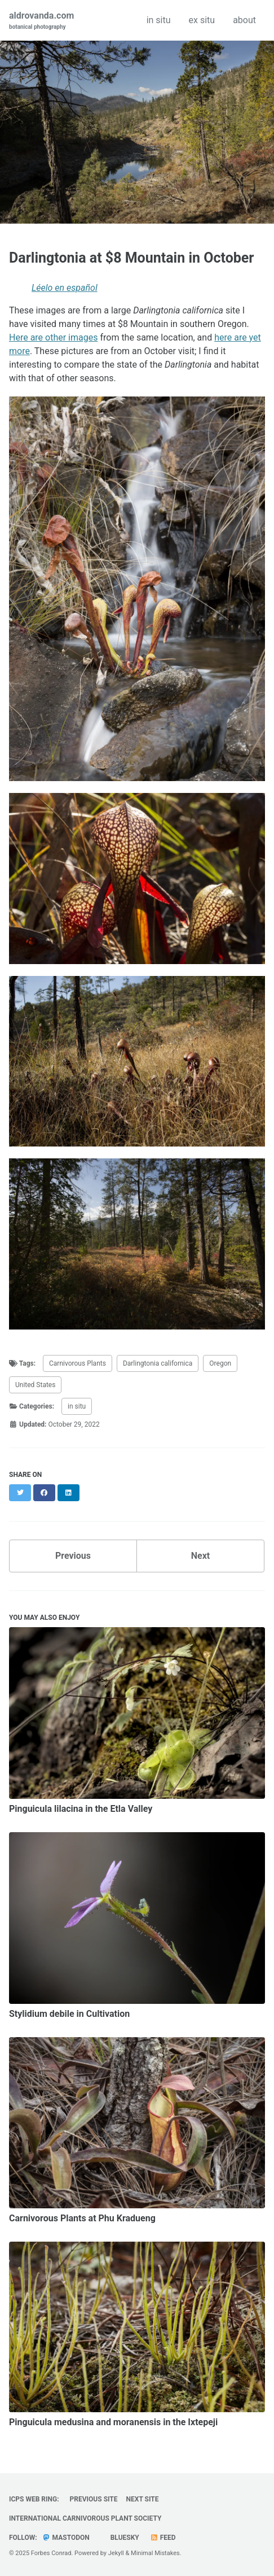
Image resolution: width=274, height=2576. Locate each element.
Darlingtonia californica (157, 1363)
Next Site (142, 2499)
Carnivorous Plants (77, 1363)
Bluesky (124, 2538)
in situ (159, 20)
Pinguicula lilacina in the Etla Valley (80, 1808)
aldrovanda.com (41, 20)
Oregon (220, 1363)
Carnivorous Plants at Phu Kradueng (82, 2218)
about (244, 20)
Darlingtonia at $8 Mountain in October (131, 258)
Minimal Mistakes (155, 2553)
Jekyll (116, 2553)
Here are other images (53, 337)
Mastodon (66, 2538)
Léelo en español (65, 287)
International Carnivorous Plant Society (85, 2518)
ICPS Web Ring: (34, 2499)
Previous (73, 1555)
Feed (163, 2538)
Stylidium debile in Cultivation (69, 2013)
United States (35, 1385)
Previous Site (94, 2499)
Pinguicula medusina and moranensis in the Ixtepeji (113, 2422)
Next (200, 1555)
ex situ (202, 20)
